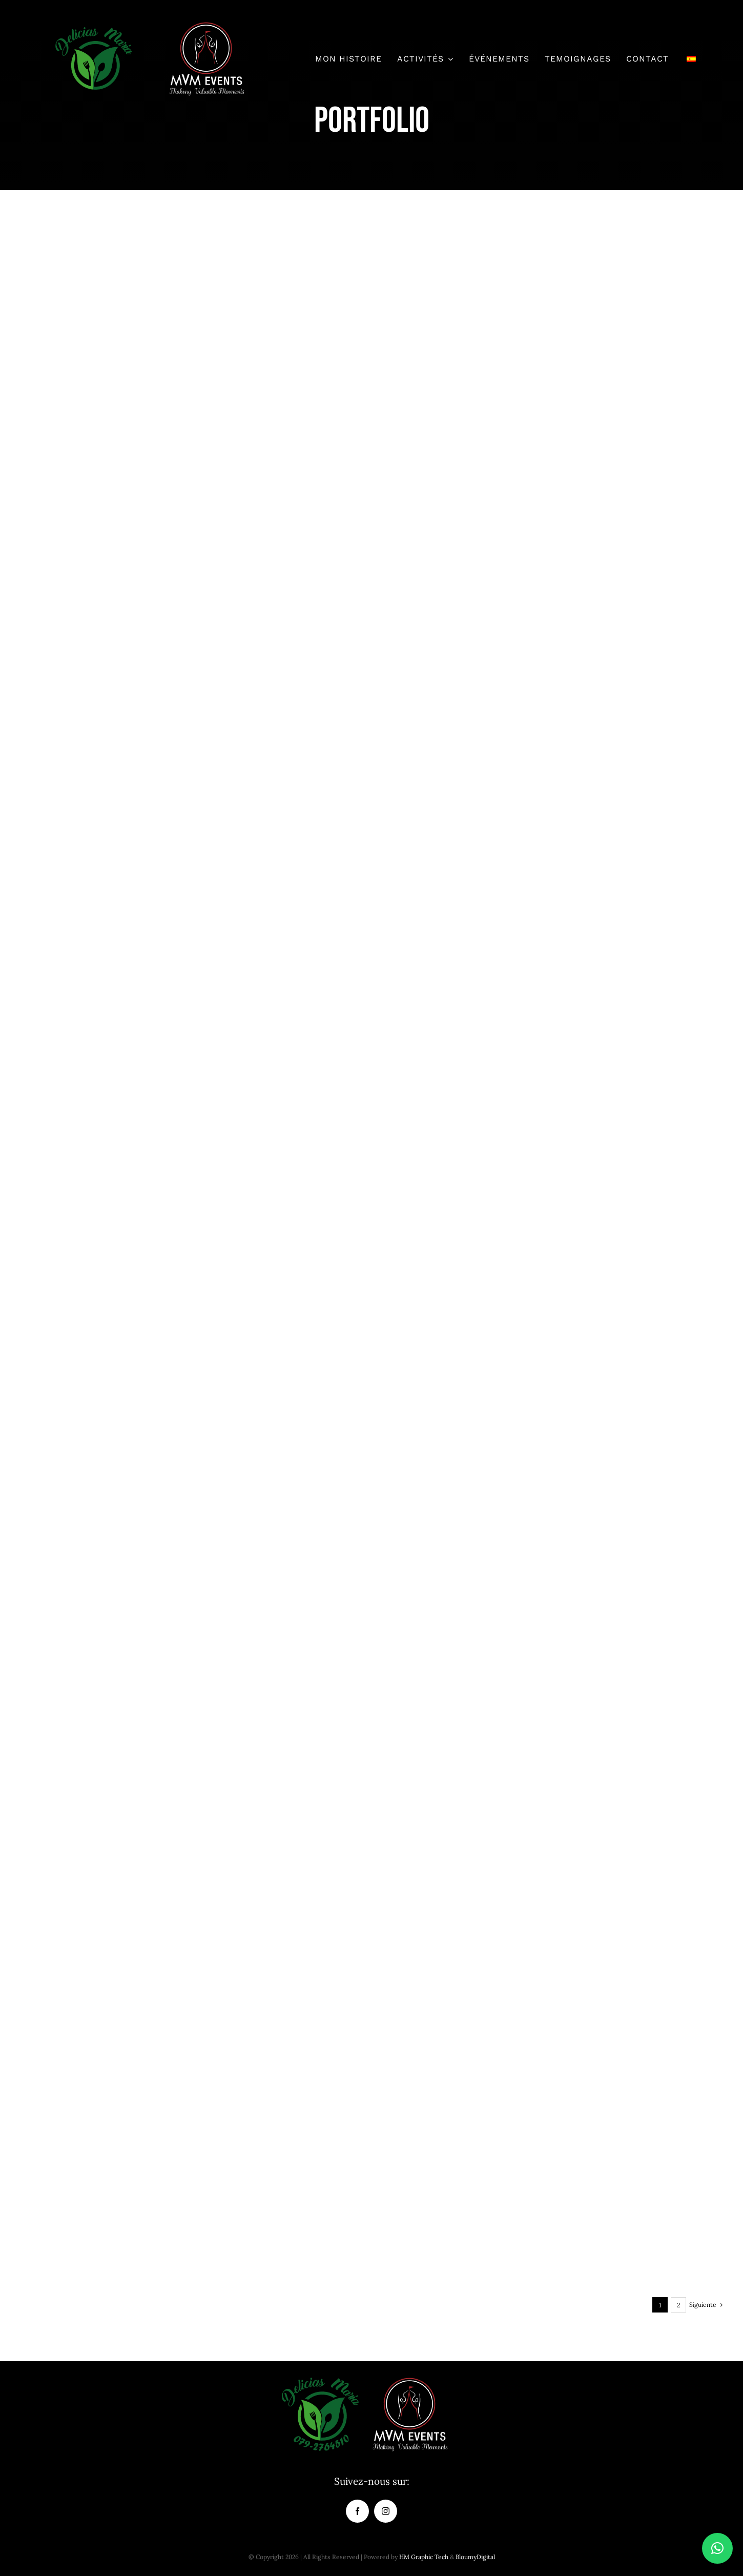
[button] (717, 2548)
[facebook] (357, 2511)
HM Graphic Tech (423, 2557)
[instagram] (385, 2511)
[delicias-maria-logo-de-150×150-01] (93, 25)
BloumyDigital (475, 2557)
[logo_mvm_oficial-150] (206, 25)
